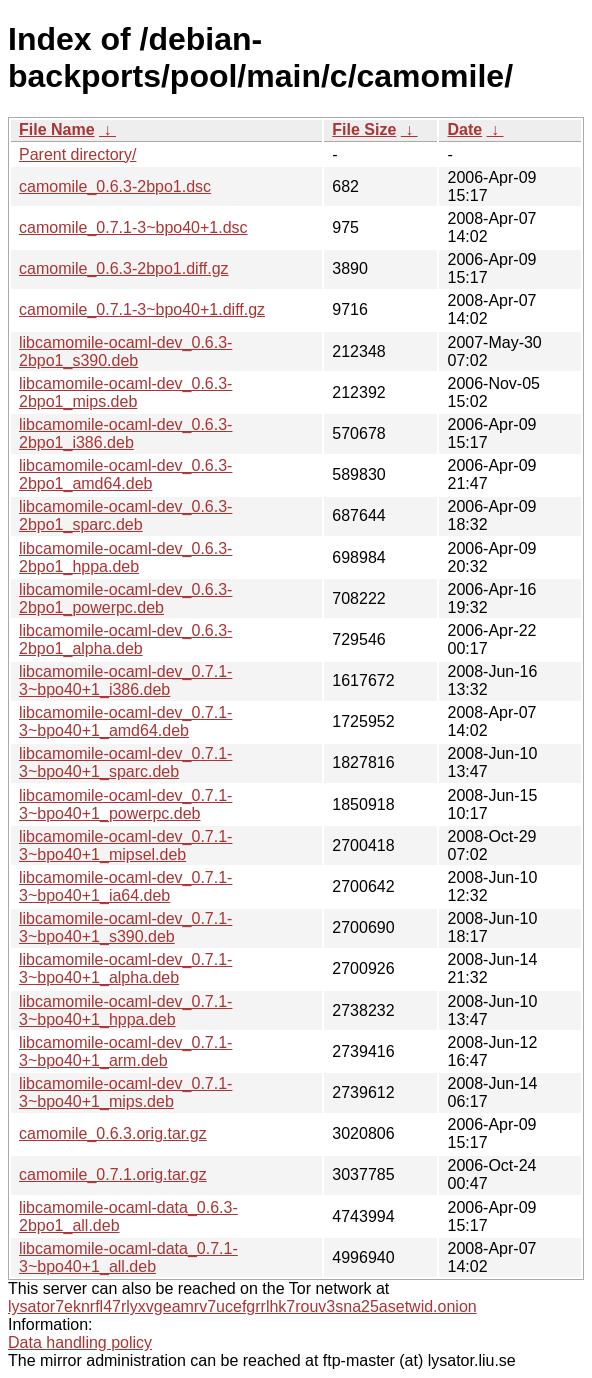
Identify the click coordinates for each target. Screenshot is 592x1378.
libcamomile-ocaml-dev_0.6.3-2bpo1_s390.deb (125, 351)
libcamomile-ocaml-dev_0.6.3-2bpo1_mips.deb (125, 392)
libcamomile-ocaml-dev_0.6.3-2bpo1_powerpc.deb (125, 598)
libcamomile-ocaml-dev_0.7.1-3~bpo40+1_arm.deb (125, 1051)
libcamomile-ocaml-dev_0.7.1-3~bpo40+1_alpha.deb (125, 968)
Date (464, 129)
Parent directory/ (77, 154)
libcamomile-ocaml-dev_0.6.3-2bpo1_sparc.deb (125, 515)
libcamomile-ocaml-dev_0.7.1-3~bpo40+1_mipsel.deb (125, 845)
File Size (364, 129)
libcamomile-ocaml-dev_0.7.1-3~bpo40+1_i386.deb (125, 680)
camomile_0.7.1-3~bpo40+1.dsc (133, 227)
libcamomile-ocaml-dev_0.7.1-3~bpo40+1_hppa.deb (125, 1010)
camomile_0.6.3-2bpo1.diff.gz (124, 268)
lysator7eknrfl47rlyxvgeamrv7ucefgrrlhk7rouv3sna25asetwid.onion (242, 1306)
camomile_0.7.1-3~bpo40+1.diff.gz (142, 309)
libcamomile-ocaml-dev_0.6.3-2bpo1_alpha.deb (125, 639)
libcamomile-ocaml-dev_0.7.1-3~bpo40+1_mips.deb (125, 1092)
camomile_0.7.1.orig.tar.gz (113, 1174)
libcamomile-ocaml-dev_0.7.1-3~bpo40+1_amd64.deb (125, 721)
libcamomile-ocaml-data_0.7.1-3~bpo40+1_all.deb (128, 1257)
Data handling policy (80, 1342)
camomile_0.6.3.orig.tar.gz (113, 1133)
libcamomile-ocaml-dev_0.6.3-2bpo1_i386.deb (125, 433)
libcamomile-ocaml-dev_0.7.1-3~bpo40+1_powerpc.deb (125, 804)
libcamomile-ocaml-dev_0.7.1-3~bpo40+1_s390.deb (125, 927)
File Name (57, 129)
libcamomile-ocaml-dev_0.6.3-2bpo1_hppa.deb (125, 557)
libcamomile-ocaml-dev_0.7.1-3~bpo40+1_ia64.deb (125, 886)
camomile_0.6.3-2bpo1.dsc (115, 186)
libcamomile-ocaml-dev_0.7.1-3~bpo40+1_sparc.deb (125, 762)
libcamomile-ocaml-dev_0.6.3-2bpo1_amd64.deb (125, 474)
